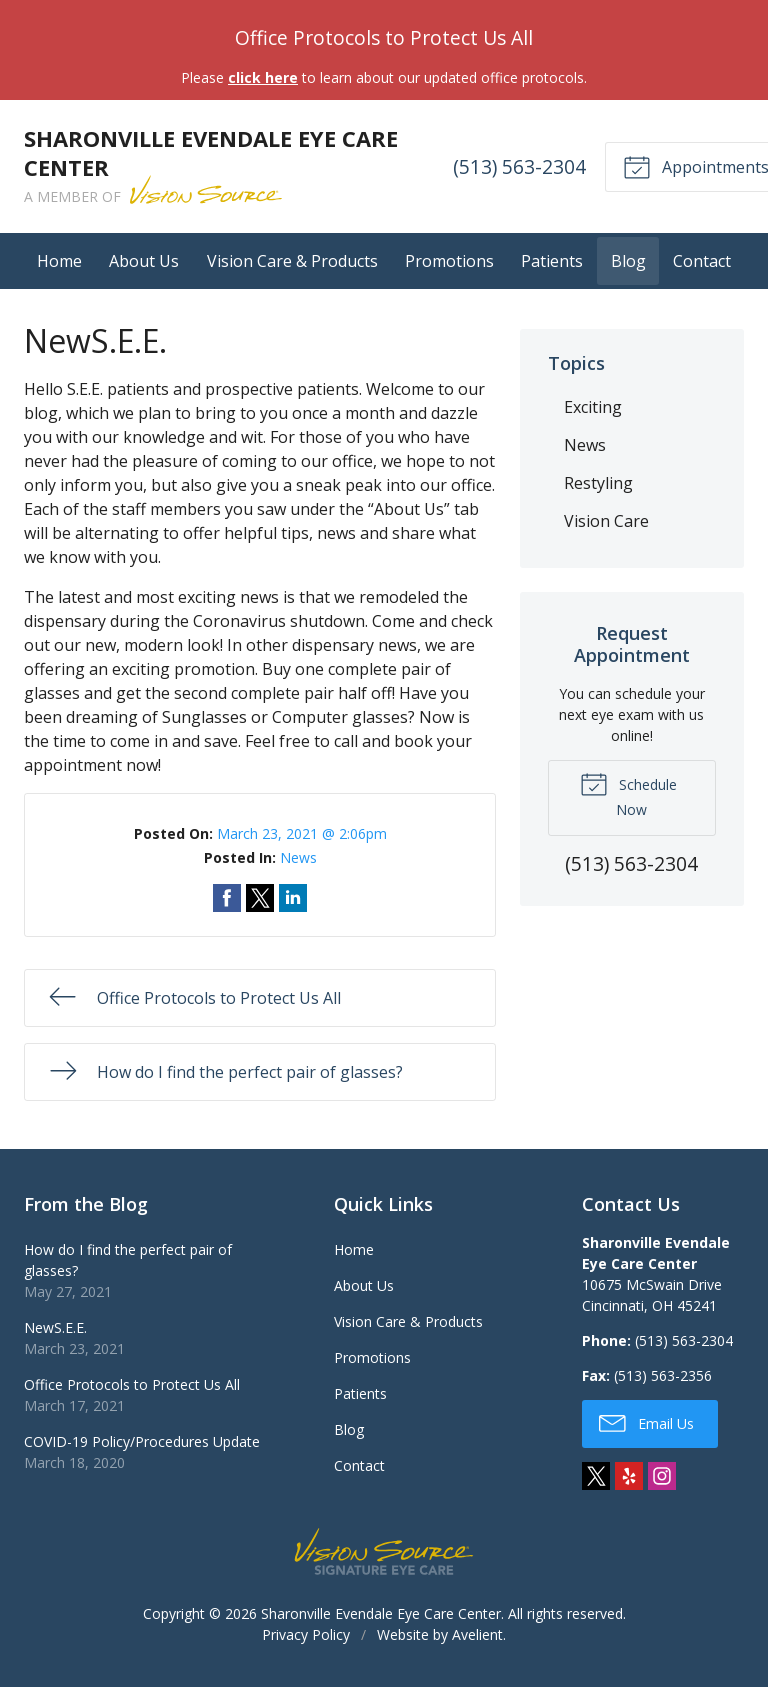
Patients (552, 261)
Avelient (477, 1634)
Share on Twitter (260, 898)
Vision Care (606, 521)
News (298, 857)
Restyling (598, 483)
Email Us (646, 1422)
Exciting (593, 407)
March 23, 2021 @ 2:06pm (302, 833)
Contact (702, 261)
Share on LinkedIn (293, 898)
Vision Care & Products (292, 261)
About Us (144, 261)
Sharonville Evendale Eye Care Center (381, 1613)
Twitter (596, 1476)
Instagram (662, 1476)
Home (59, 261)
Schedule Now (628, 794)
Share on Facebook (227, 898)
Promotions (449, 261)
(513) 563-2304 (519, 166)
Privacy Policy (306, 1634)
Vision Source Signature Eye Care (384, 1551)
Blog (628, 261)
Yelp (629, 1476)
